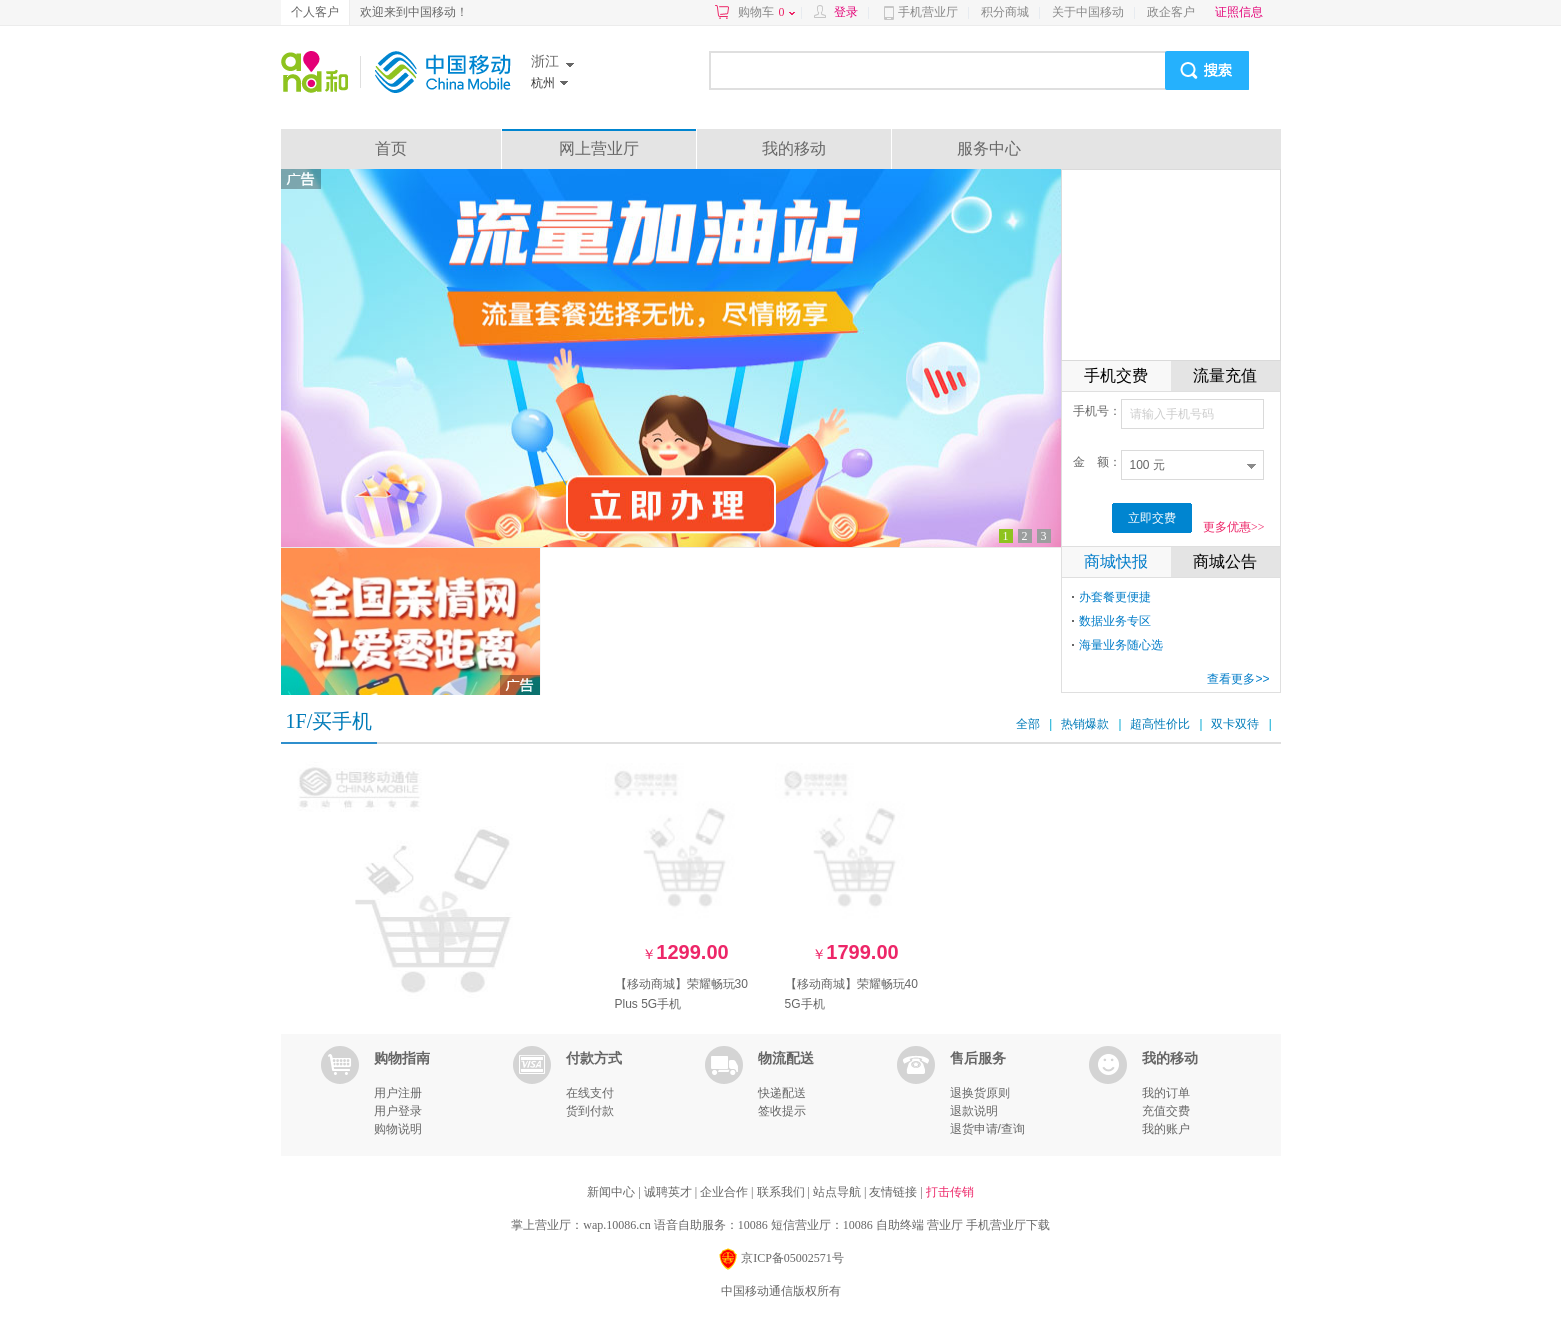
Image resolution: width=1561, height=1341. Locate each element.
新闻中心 (612, 1192)
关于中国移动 (1088, 12)
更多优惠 (1234, 527)
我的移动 (794, 148)
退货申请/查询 (987, 1129)
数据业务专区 (1115, 621)
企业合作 (725, 1192)
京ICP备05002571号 (780, 1259)
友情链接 (894, 1192)
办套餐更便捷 (1115, 597)
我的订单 (1166, 1093)
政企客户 (1171, 12)
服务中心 (989, 148)
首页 (391, 148)
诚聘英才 (669, 1192)
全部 (1028, 724)
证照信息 (1239, 12)
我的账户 (1166, 1129)
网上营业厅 (599, 148)
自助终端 (900, 1225)
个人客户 (315, 12)
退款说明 (974, 1111)
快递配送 (782, 1093)
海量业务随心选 (1121, 645)
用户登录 (398, 1111)
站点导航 (838, 1192)
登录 (846, 12)
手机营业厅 (928, 12)
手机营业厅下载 (1008, 1225)
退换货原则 (980, 1093)
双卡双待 (1235, 724)
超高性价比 (1160, 724)
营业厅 (945, 1225)
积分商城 (1005, 12)
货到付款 (590, 1111)
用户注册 (398, 1093)
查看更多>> (1238, 679)
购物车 (766, 12)
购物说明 (398, 1129)
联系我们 (782, 1192)
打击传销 (950, 1192)
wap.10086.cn (616, 1225)
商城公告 (1225, 561)
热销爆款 (1085, 724)
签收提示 (782, 1111)
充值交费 (1166, 1111)
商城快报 (1116, 561)
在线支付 (590, 1093)
